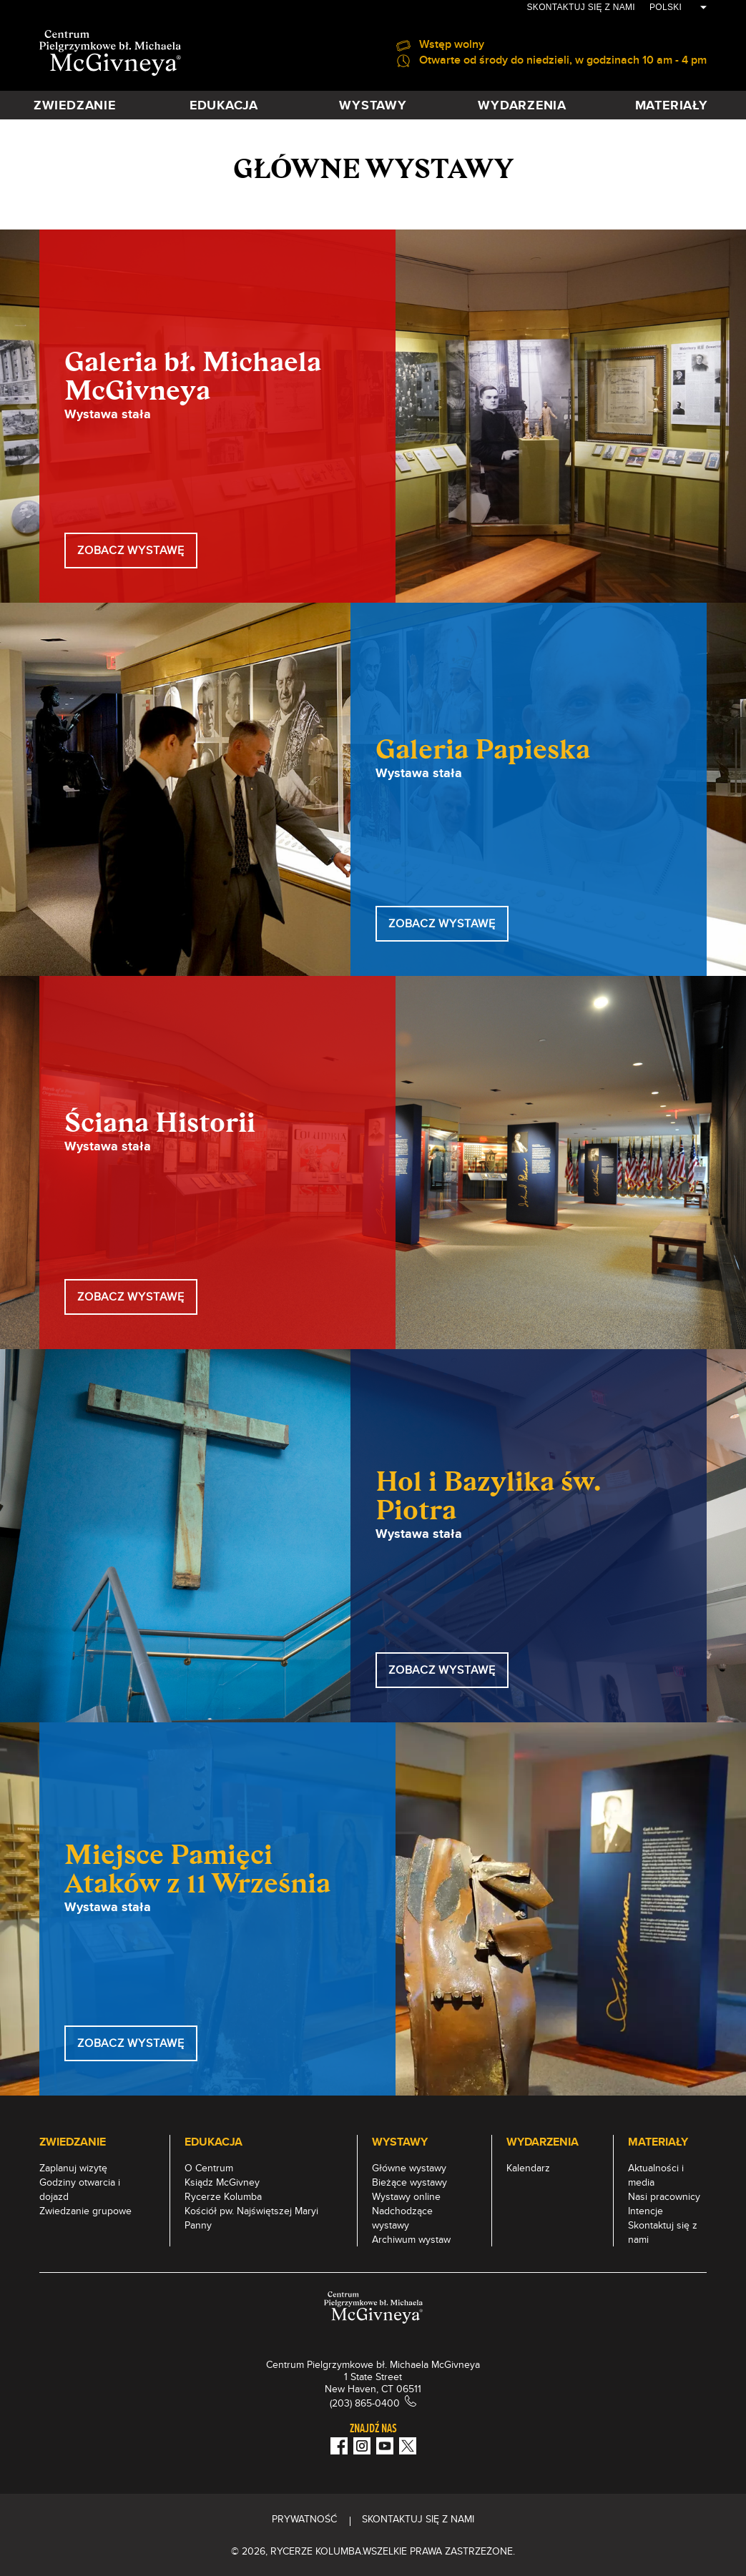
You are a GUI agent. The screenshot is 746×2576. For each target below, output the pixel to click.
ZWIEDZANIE (75, 105)
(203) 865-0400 (365, 2403)
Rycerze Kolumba (223, 2196)
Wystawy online (406, 2196)
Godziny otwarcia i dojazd (79, 2189)
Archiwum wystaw (411, 2239)
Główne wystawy (409, 2168)
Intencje (645, 2211)
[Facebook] (339, 2445)
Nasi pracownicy (664, 2196)
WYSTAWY (372, 105)
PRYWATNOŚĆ (304, 2519)
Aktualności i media (656, 2175)
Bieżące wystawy (409, 2182)
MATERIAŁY (671, 105)
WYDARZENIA (522, 105)
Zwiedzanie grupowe (85, 2211)
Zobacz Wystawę (131, 2043)
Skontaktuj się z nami (581, 7)
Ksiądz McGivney (222, 2182)
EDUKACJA (224, 105)
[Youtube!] (384, 2445)
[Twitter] (407, 2445)
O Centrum (209, 2168)
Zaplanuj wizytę (73, 2168)
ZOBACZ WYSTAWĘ (131, 550)
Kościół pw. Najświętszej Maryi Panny (251, 2218)
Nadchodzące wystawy (402, 2218)
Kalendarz (528, 2168)
